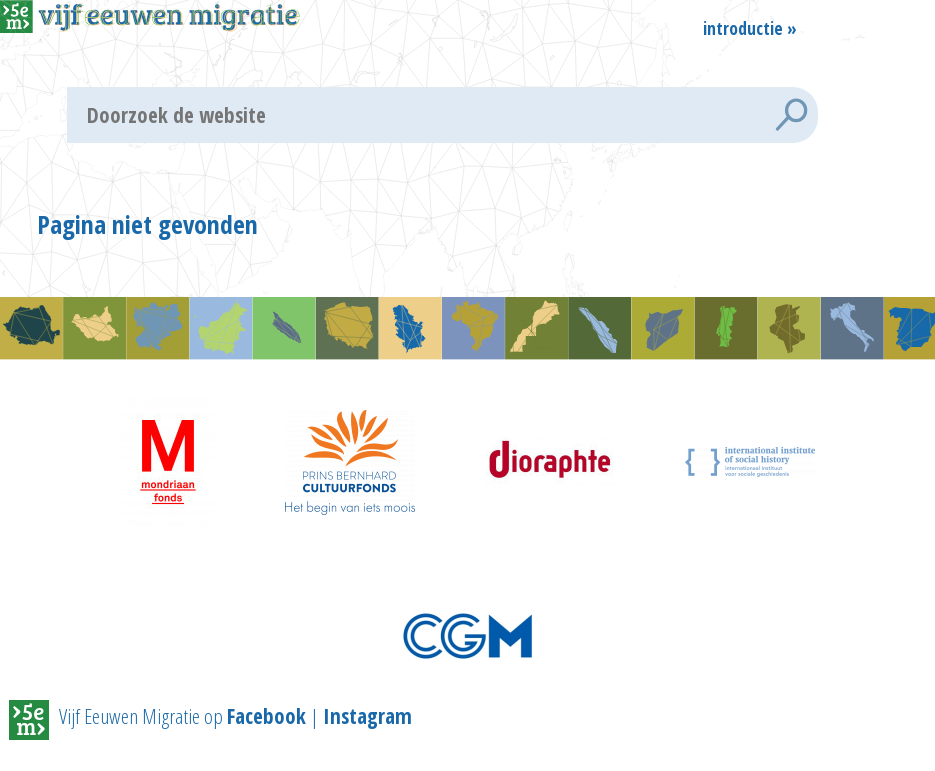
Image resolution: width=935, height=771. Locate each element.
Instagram (367, 716)
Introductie (743, 27)
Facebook (266, 716)
